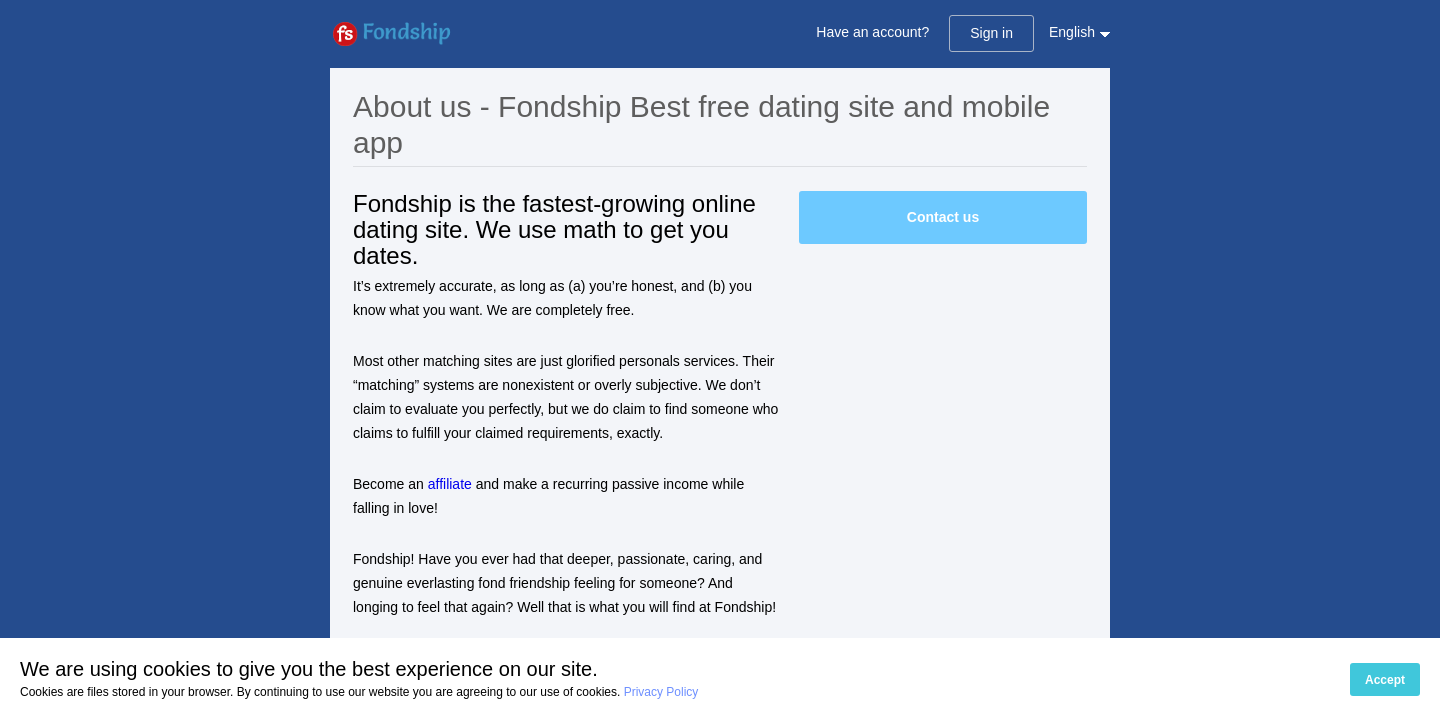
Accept (1385, 680)
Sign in (991, 33)
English (1072, 32)
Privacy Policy (661, 692)
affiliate (450, 484)
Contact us (943, 217)
